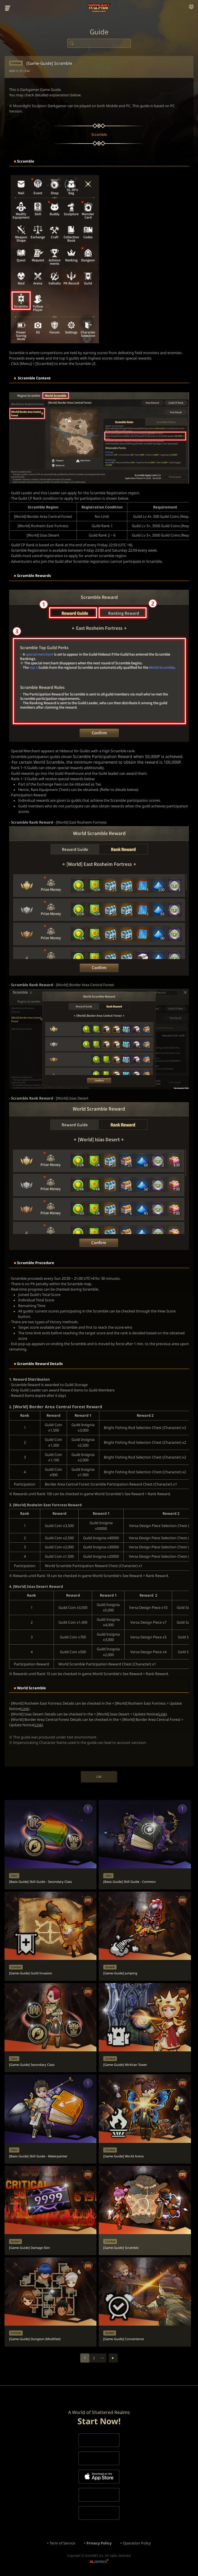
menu (8, 8)
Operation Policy (137, 2543)
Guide (99, 31)
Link (24, 1708)
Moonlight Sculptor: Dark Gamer (99, 8)
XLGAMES (99, 2562)
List (99, 1776)
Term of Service (62, 2543)
